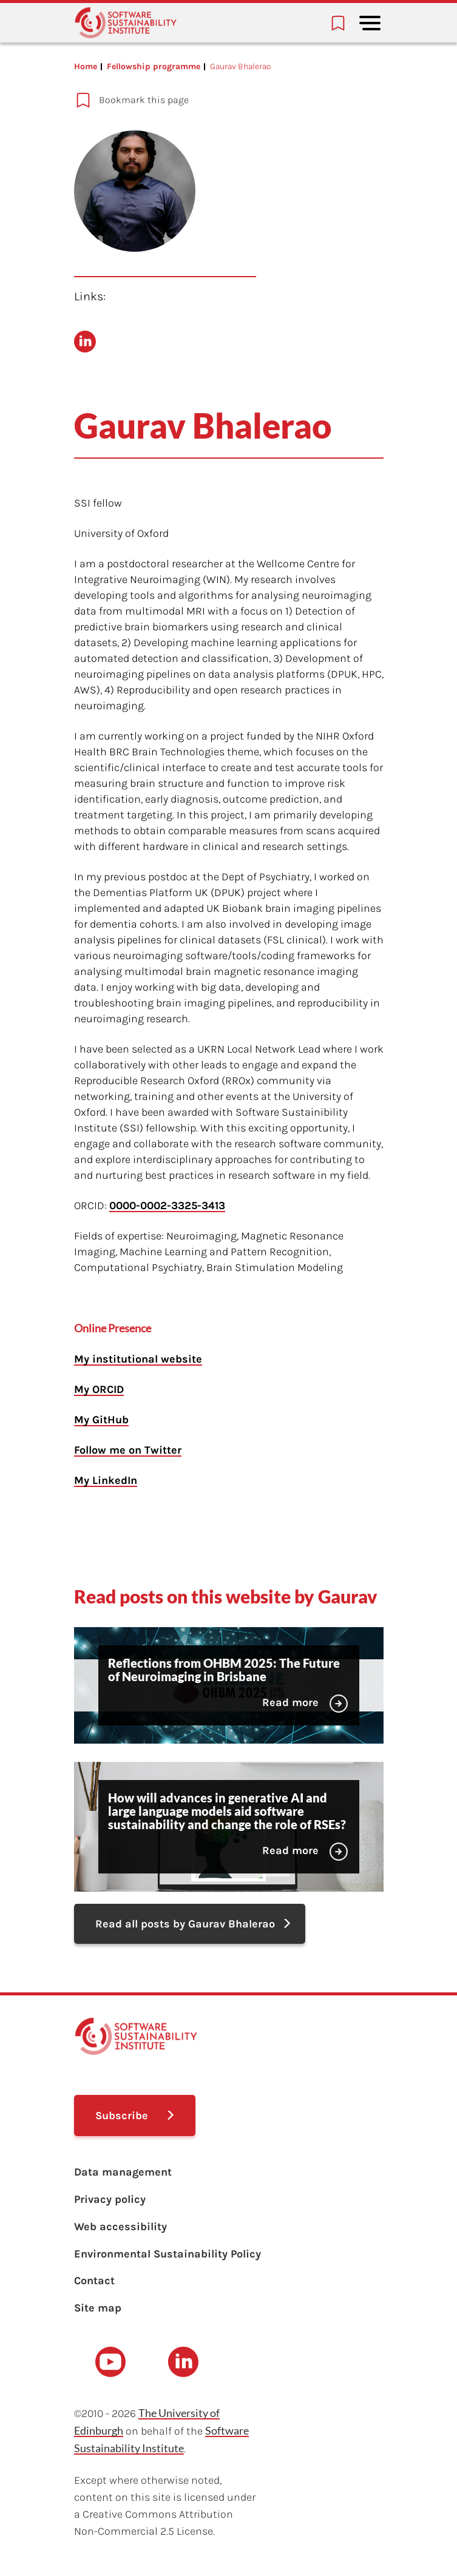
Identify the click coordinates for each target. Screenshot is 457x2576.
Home (85, 66)
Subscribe (121, 2115)
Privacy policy (110, 2199)
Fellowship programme (153, 66)
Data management (123, 2172)
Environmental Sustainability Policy (167, 2254)
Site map (97, 2308)
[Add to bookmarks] (192, 100)
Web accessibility (120, 2226)
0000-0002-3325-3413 (167, 1205)
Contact (94, 2280)
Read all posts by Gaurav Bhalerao (185, 1923)
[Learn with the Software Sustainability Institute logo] (125, 22)
